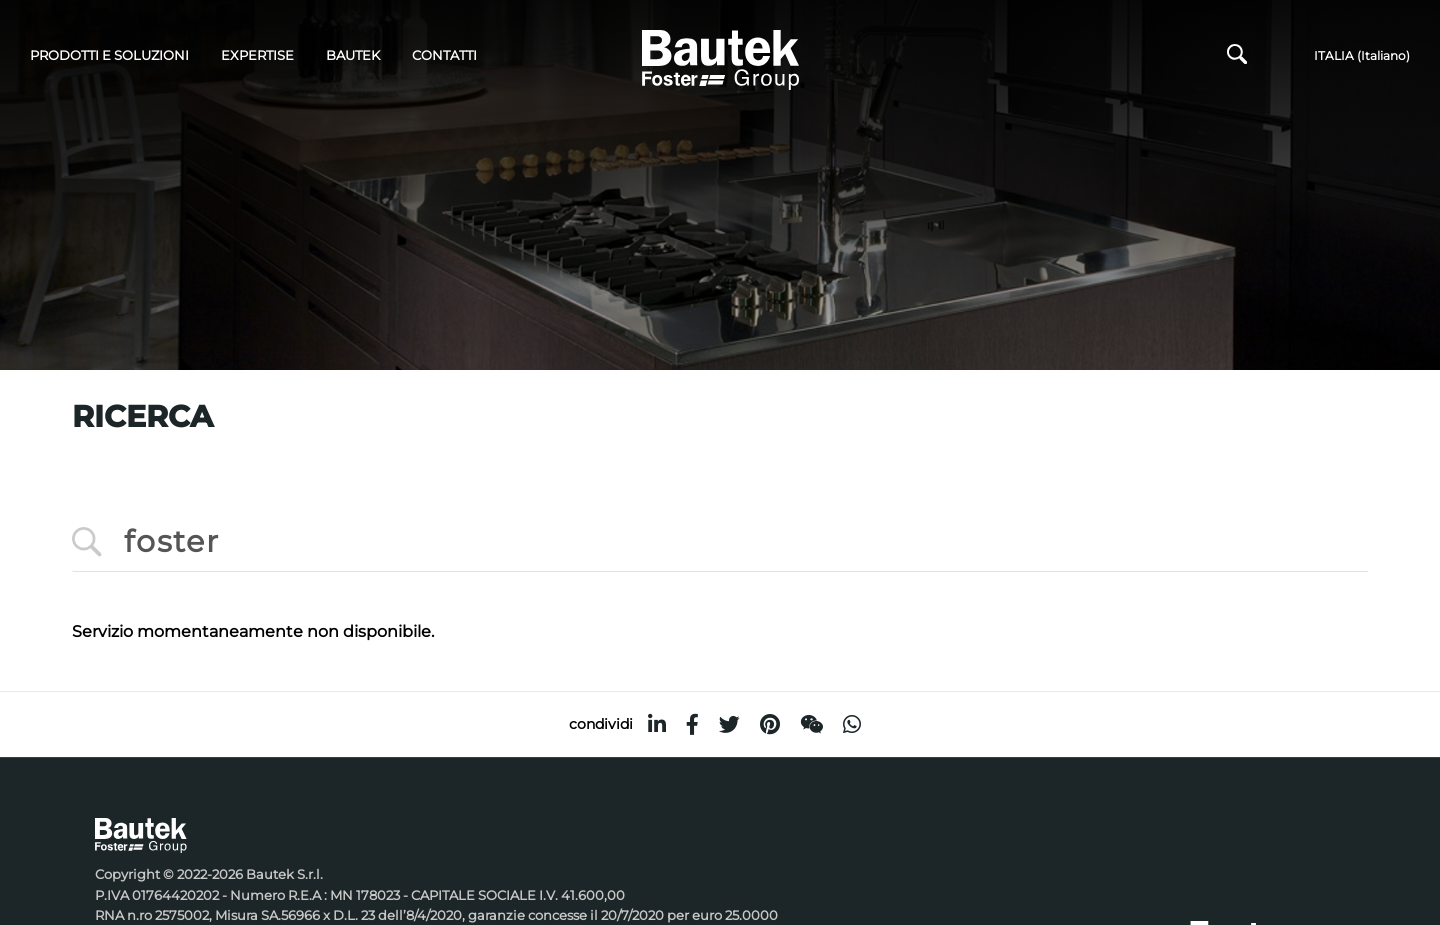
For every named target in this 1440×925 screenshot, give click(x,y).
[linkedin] (657, 724)
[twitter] (729, 724)
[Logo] (720, 57)
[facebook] (692, 724)
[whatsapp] (852, 724)
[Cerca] (1237, 59)
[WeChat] (811, 724)
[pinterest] (770, 724)
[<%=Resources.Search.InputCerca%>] (720, 542)
